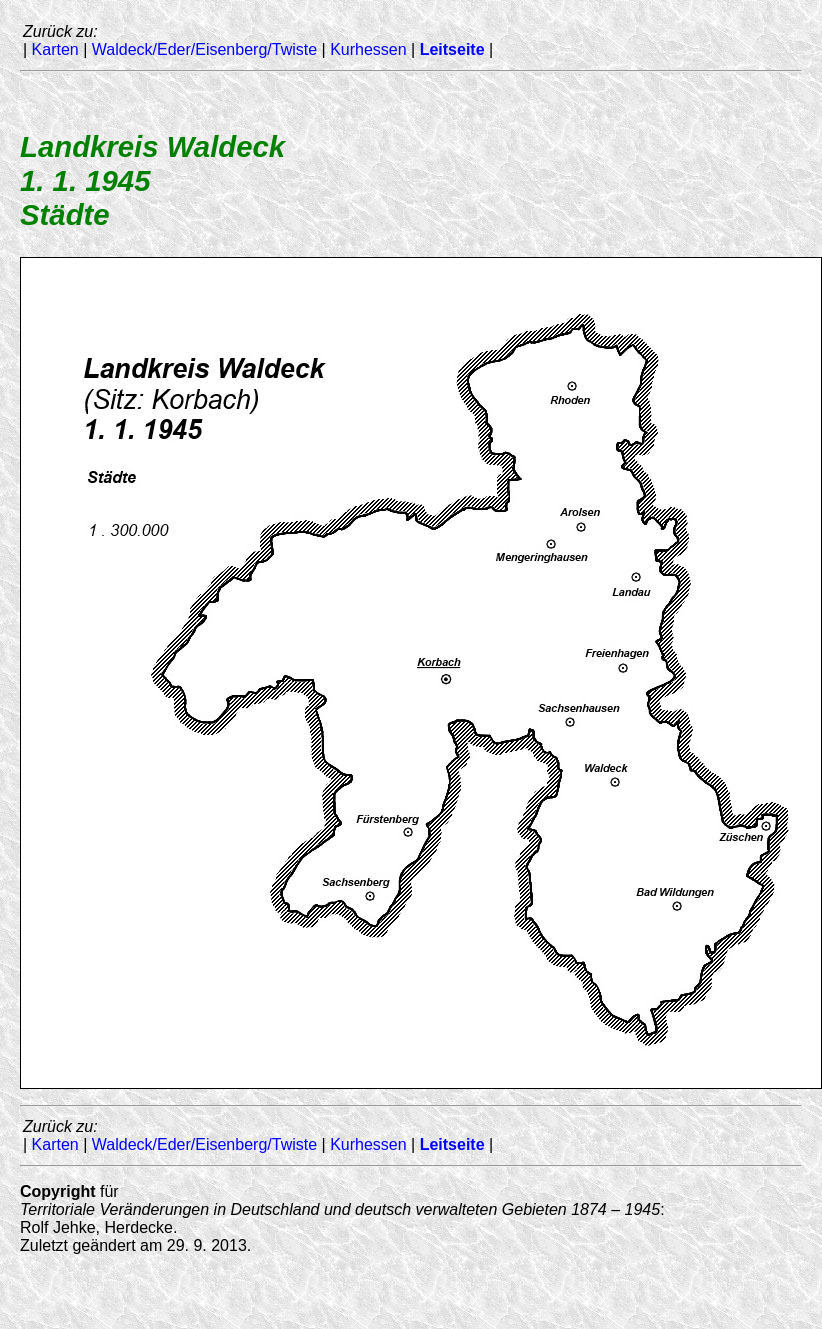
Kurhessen (368, 49)
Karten (55, 49)
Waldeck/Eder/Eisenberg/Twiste (204, 49)
